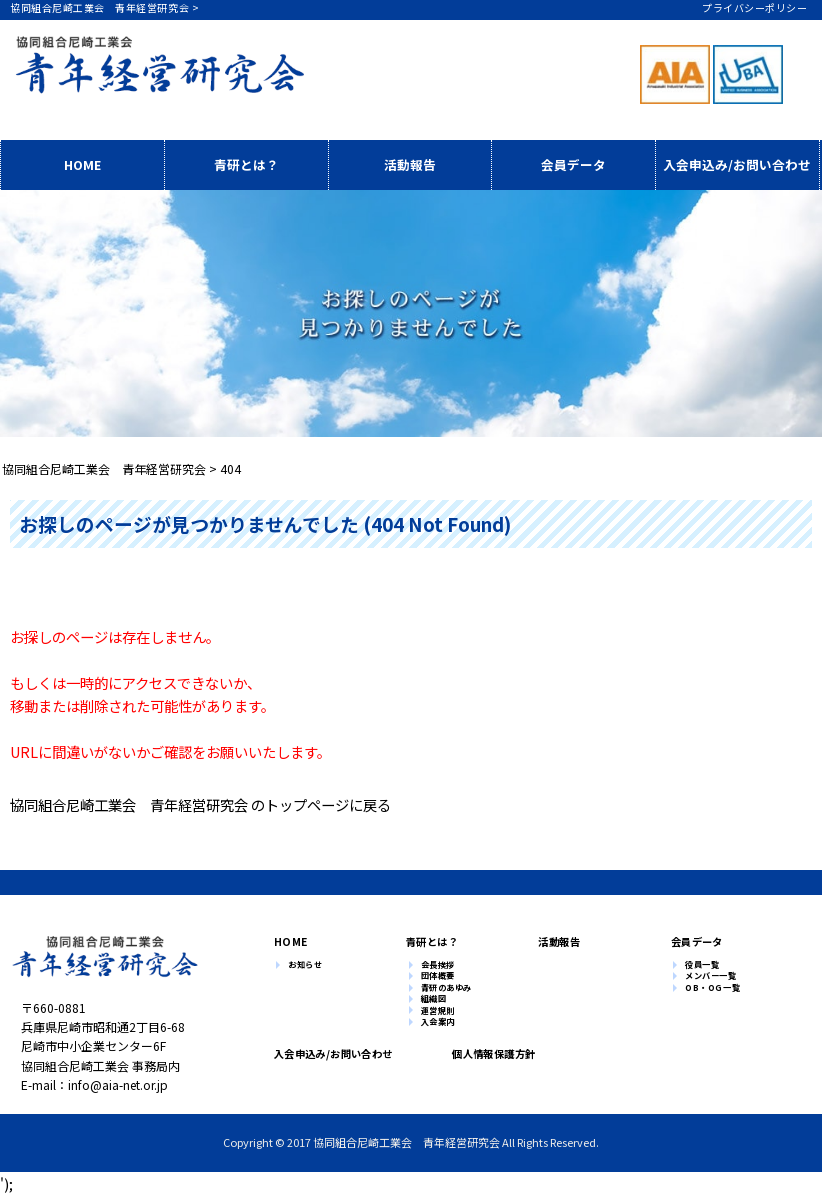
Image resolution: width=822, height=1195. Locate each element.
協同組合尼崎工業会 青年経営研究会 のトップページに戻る (200, 804)
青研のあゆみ (446, 988)
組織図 (434, 999)
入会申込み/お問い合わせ (737, 164)
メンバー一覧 (710, 976)
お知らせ (305, 965)
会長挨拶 (438, 965)
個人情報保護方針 (486, 1053)
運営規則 (438, 1011)
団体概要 (438, 976)
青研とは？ (246, 164)
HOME (82, 164)
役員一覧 (702, 965)
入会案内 (438, 1022)
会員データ (573, 164)
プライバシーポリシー (754, 7)
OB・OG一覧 (712, 988)
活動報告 (410, 164)
